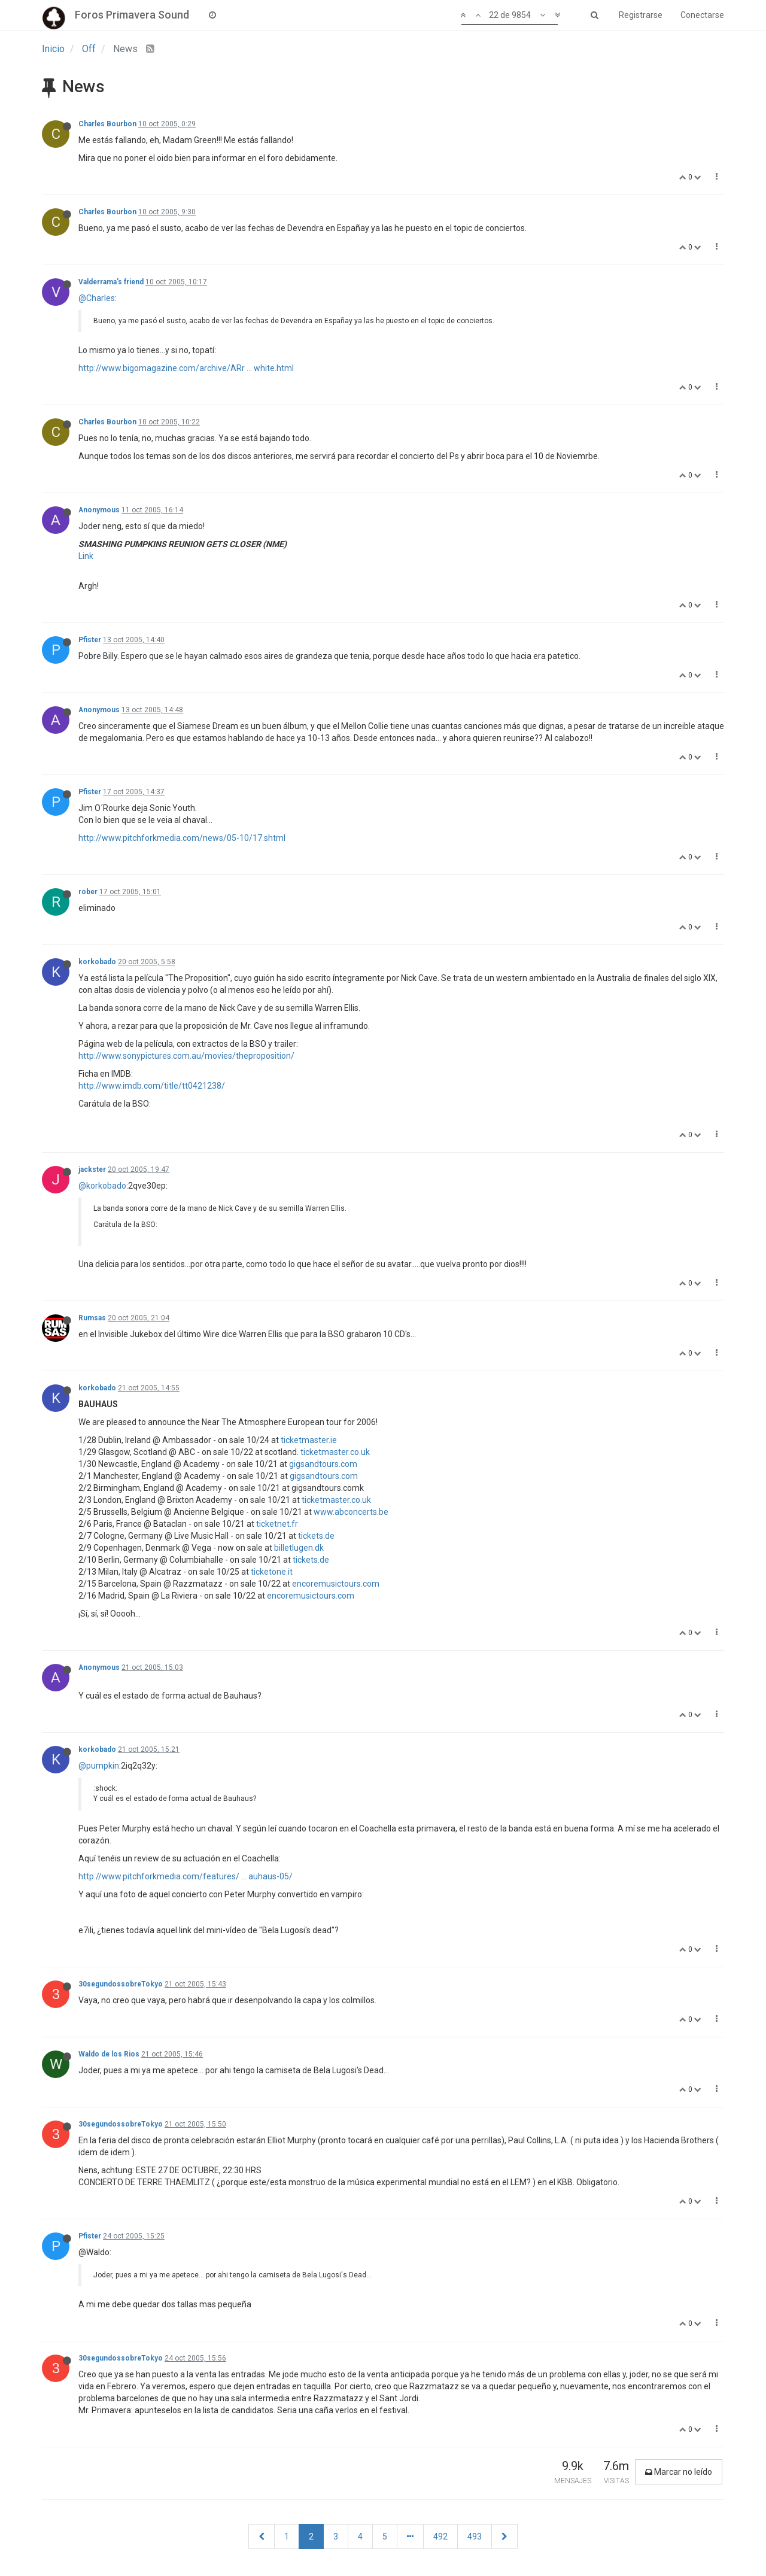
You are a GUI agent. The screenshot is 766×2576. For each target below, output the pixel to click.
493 (474, 2536)
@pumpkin (98, 1765)
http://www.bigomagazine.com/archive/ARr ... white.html (186, 368)
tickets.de (316, 1536)
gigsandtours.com (323, 1464)
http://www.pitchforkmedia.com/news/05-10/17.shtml (181, 838)
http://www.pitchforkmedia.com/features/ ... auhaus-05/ (185, 1876)
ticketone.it (272, 1571)
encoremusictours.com (335, 1583)
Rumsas (92, 1318)
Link (85, 556)
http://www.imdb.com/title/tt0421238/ (151, 1085)
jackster (92, 1169)
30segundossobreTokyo (120, 1984)
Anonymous (99, 510)
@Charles (96, 298)
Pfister (89, 640)
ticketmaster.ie (309, 1440)
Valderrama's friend (111, 282)
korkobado (97, 962)
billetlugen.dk (299, 1548)
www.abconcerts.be (351, 1512)
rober (88, 892)
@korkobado (102, 1185)
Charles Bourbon (107, 124)
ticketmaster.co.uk (335, 1452)
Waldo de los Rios (108, 2054)
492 (440, 2536)
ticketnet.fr (277, 1524)
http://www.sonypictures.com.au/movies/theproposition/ (186, 1056)
